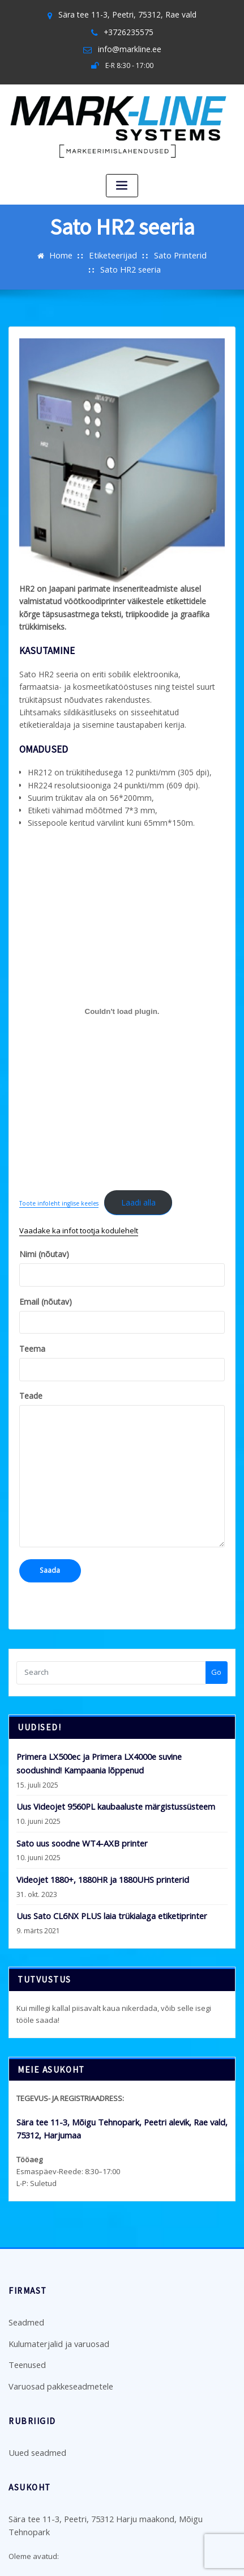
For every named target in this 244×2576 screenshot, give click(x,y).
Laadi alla (136, 1158)
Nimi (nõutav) (122, 1221)
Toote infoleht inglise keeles (59, 1160)
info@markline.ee (129, 45)
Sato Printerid (140, 250)
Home (30, 250)
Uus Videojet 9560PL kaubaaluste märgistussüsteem (106, 1752)
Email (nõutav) (122, 1268)
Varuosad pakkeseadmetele (57, 2318)
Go (216, 1622)
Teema (122, 1314)
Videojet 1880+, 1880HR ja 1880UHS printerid (91, 1823)
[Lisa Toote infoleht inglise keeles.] (122, 969)
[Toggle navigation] (122, 181)
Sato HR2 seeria (208, 250)
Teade (122, 1421)
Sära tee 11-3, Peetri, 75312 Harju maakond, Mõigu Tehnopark (114, 2448)
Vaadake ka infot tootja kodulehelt (78, 1185)
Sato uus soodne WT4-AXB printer (74, 1788)
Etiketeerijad (78, 250)
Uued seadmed (35, 2383)
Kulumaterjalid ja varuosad (54, 2278)
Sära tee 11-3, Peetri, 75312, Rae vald (127, 14)
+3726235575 (128, 30)
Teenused (26, 2298)
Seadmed (25, 2259)
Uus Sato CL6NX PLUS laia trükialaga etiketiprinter (101, 1857)
